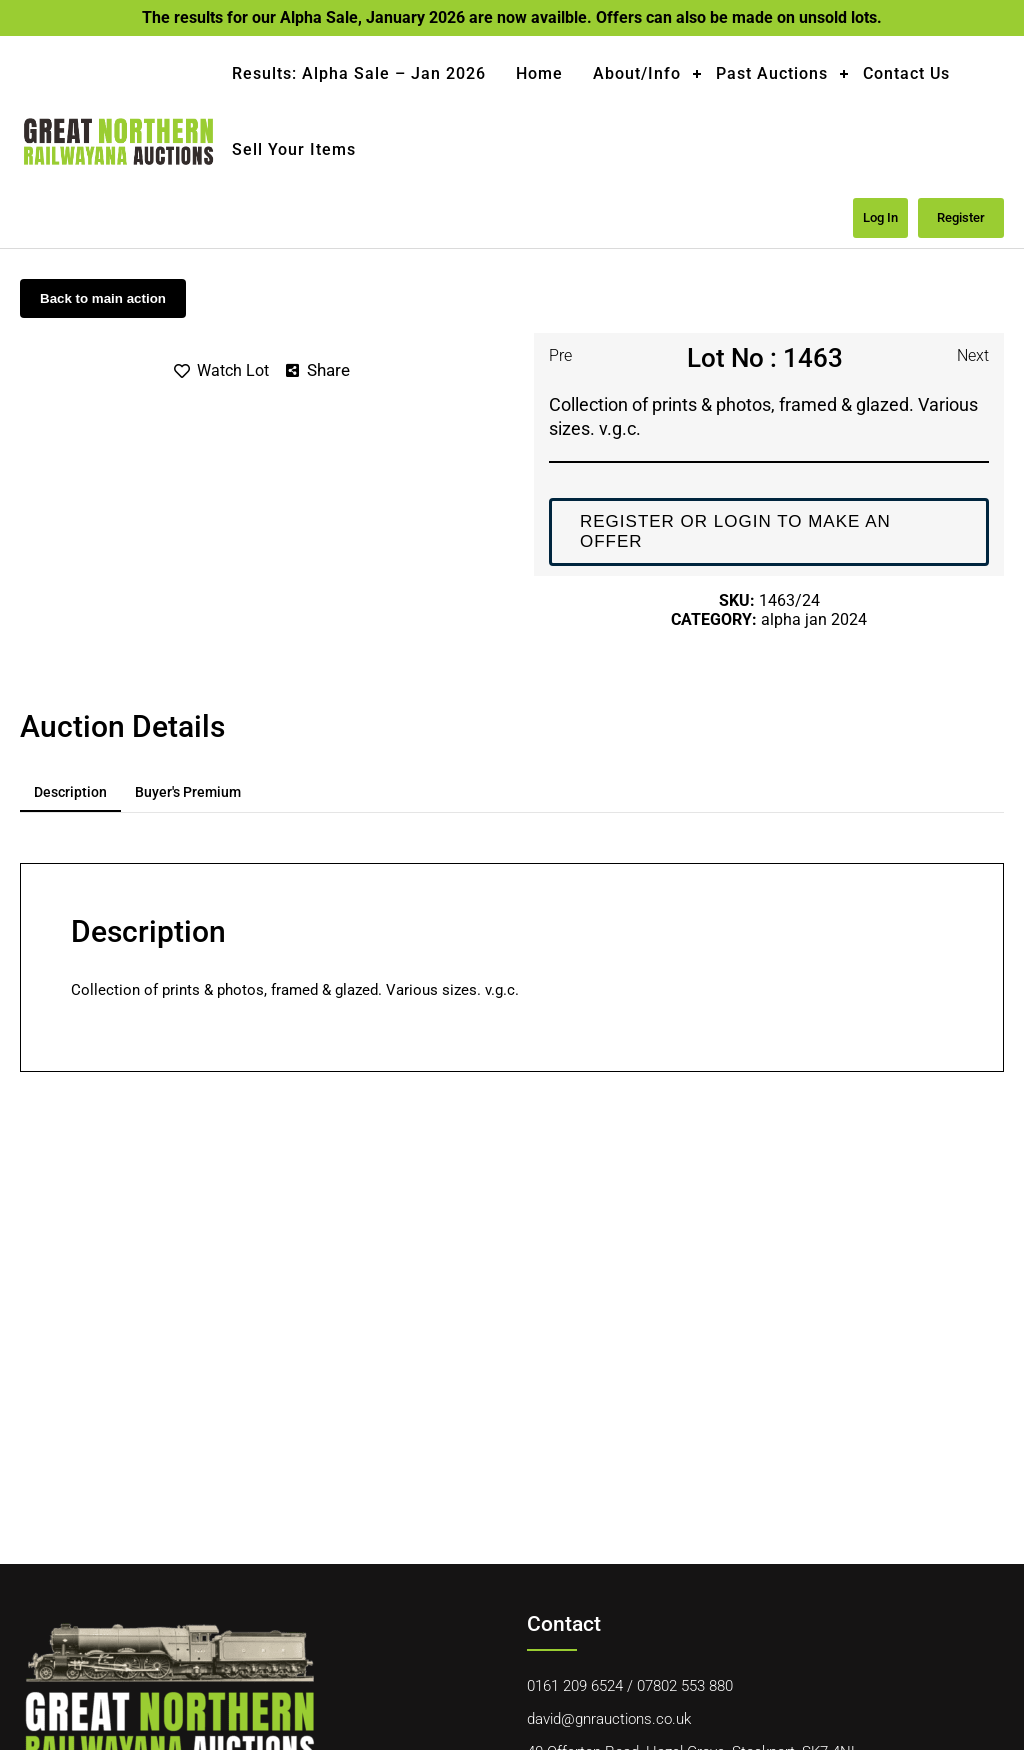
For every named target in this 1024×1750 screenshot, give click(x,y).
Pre (560, 355)
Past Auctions (772, 73)
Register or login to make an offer (735, 531)
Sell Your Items (294, 149)
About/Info (637, 73)
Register (961, 217)
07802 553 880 (685, 1686)
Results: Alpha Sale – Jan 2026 (359, 73)
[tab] (70, 793)
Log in (880, 217)
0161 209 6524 (575, 1686)
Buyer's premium (188, 792)
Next (973, 355)
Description (70, 792)
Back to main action (103, 298)
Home (539, 73)
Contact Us (906, 73)
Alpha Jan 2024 (814, 619)
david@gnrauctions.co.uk (609, 1719)
